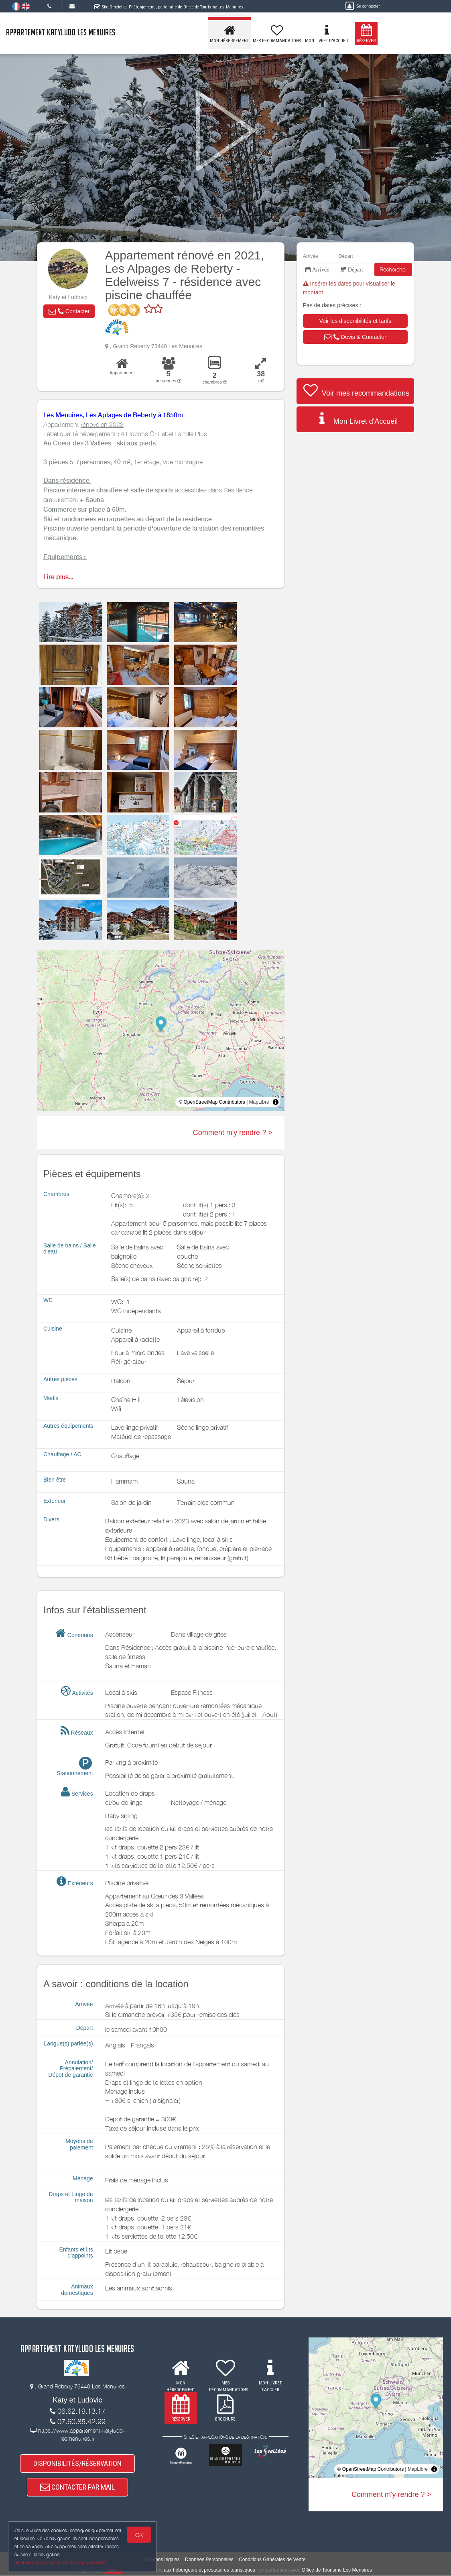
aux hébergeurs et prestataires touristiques (209, 2570)
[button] (69, 311)
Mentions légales (162, 2560)
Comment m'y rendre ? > (232, 1133)
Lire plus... (58, 577)
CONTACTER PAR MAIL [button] (77, 2487)
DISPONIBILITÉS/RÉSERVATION (77, 2463)
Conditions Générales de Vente (272, 2560)
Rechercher (393, 269)
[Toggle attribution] (275, 1102)
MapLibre (259, 1102)
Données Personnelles (209, 2560)
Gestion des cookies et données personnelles (61, 2563)
